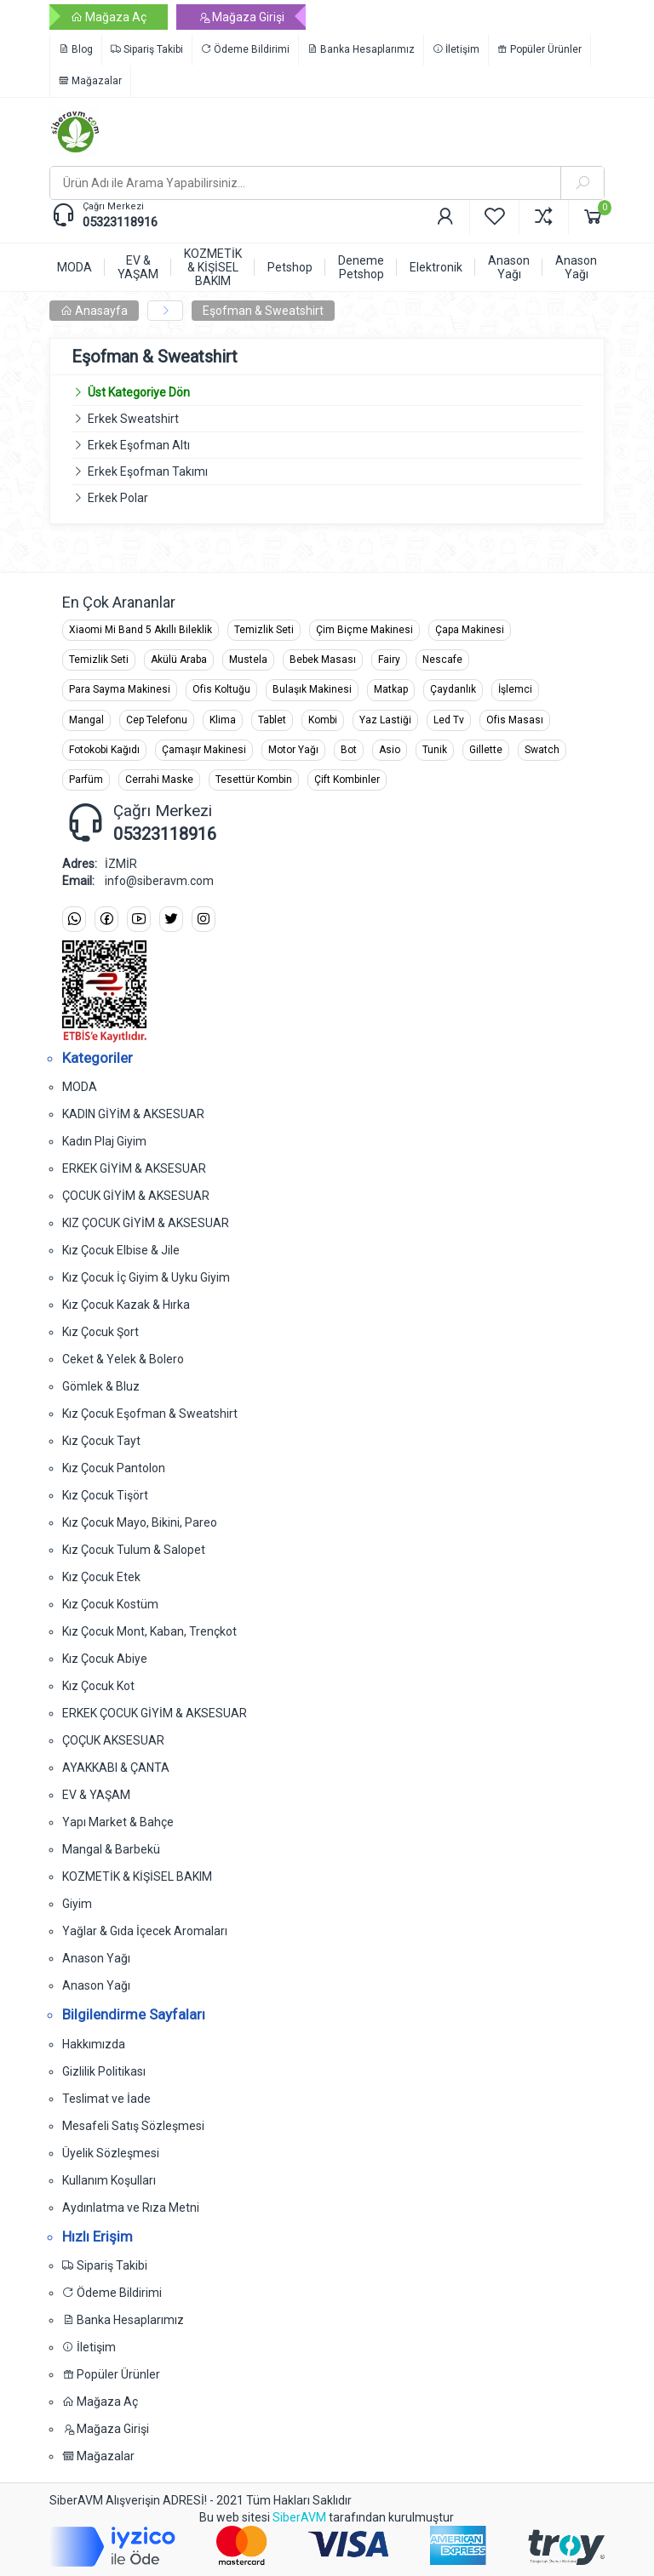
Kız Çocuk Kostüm (110, 1604)
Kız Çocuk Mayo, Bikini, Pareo (139, 1522)
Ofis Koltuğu (221, 689)
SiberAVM (299, 2517)
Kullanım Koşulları (109, 2180)
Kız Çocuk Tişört (105, 1495)
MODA (79, 1087)
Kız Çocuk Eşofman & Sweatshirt (150, 1413)
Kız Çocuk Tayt (101, 1441)
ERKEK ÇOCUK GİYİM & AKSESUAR (154, 1713)
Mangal (86, 720)
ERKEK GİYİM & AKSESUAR (134, 1168)
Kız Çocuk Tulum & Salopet (133, 1549)
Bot (349, 750)
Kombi (322, 720)
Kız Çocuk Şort (100, 1332)
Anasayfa (94, 310)
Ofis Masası (514, 720)
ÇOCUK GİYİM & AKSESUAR (135, 1195)
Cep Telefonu (156, 720)
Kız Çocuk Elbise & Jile (121, 1250)
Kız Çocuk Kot (98, 1686)
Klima (222, 720)
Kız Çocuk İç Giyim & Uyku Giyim (146, 1277)
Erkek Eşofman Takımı (148, 471)
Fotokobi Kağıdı (104, 750)
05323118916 (120, 222)
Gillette (485, 750)
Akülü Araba (179, 659)
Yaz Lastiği (385, 720)
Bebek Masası (323, 659)
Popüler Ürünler (539, 49)
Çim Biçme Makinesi (364, 630)
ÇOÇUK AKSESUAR (113, 1740)
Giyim (77, 1904)
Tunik (434, 750)
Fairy (389, 659)
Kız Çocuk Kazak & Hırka (126, 1304)
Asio (389, 750)
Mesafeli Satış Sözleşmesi (133, 2126)
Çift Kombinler (347, 779)
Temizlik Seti (264, 630)
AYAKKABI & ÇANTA (115, 1767)
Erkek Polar (118, 498)
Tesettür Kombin (253, 779)
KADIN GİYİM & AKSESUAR (133, 1114)
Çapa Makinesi (469, 630)
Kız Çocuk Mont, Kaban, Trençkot (149, 1631)
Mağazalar (90, 81)
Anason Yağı (96, 1958)
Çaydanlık (453, 689)
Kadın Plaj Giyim (104, 1141)
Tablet (272, 720)
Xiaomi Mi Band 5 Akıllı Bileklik (140, 630)
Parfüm (86, 779)
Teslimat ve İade (106, 2098)
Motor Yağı (293, 750)
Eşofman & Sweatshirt (263, 310)
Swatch (542, 750)
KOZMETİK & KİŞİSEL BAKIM (137, 1876)
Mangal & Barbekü (111, 1849)
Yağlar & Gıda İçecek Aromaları (144, 1931)
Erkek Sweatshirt (133, 419)
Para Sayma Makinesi (119, 689)
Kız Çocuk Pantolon (113, 1468)
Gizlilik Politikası (104, 2071)
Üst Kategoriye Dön (131, 392)
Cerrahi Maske (159, 779)
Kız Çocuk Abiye (104, 1658)
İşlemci (515, 689)
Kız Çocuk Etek (101, 1577)
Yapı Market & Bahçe (118, 1822)
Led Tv (448, 720)
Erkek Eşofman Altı (139, 445)
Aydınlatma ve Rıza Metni (130, 2207)
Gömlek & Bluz (101, 1386)
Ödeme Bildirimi (245, 49)
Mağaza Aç (108, 17)
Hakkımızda (93, 2044)
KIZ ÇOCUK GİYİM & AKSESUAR (145, 1223)
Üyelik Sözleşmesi (110, 2153)
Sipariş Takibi (147, 49)
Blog (76, 49)
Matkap (391, 689)
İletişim (456, 49)
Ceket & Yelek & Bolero (123, 1359)
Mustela (248, 659)
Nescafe (442, 659)
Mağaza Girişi (241, 17)
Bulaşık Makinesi (312, 689)
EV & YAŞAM (96, 1795)
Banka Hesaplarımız (361, 49)
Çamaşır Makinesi (204, 750)
